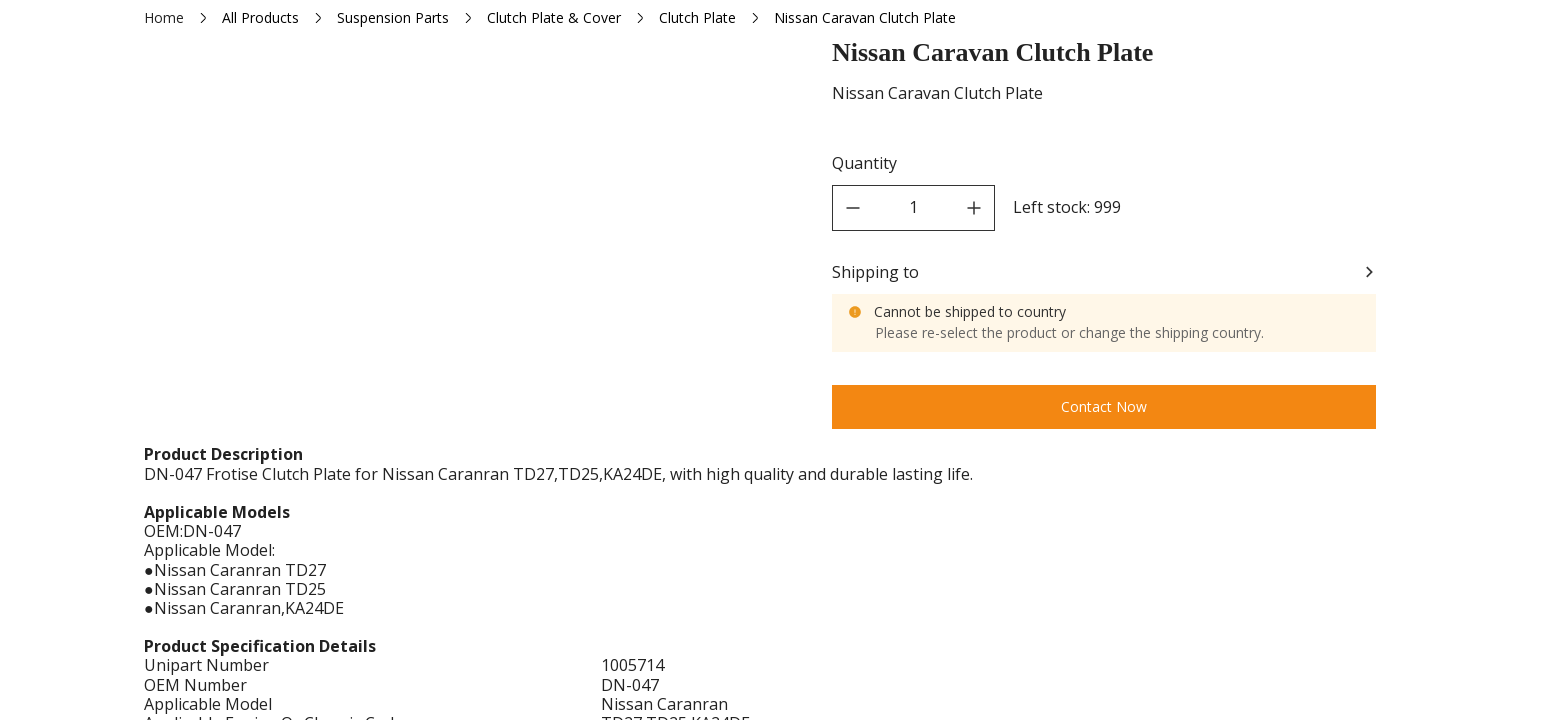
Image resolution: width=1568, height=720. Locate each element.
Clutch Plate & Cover (554, 17)
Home (164, 17)
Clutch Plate (697, 17)
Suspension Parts (393, 17)
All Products (260, 17)
